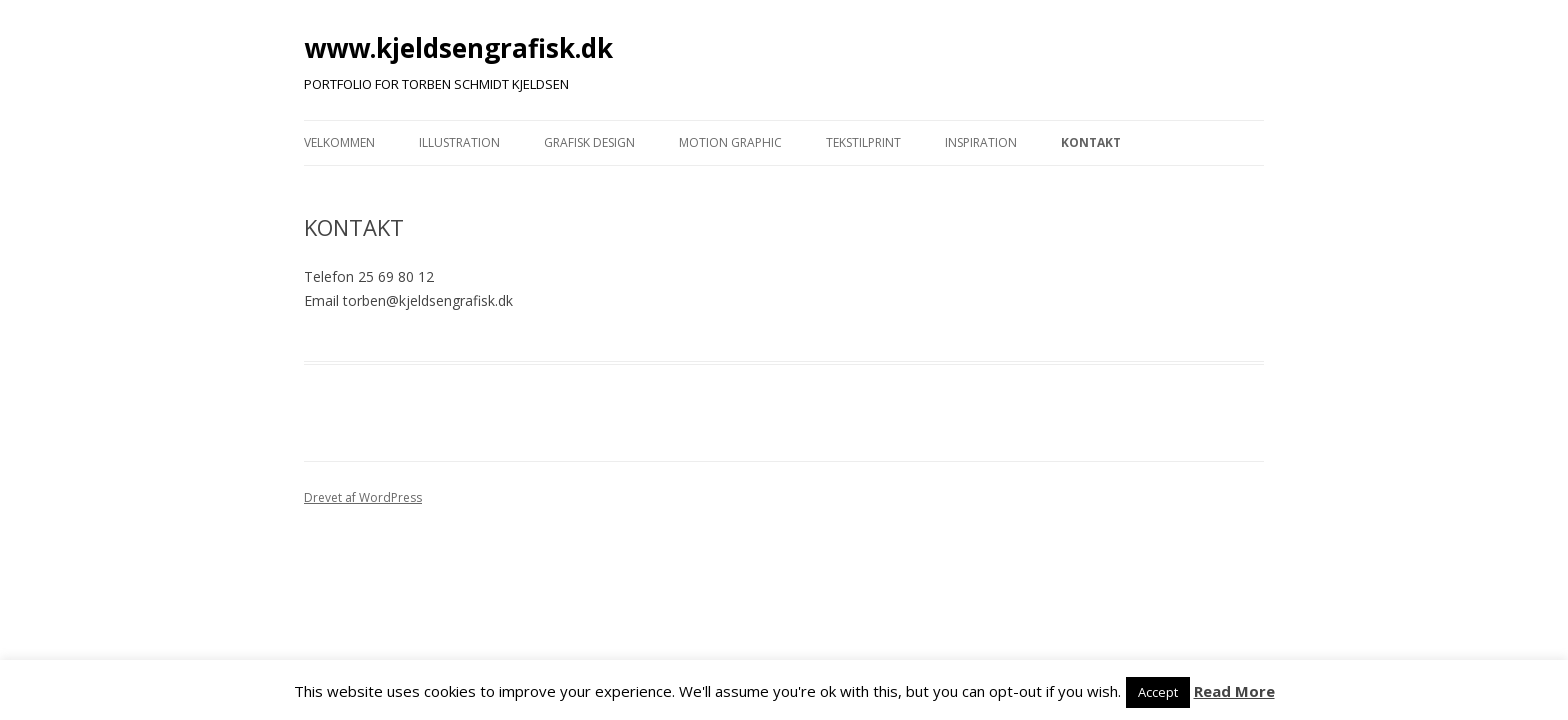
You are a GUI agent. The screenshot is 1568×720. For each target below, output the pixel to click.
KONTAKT (1091, 142)
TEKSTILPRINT (863, 142)
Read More (1234, 691)
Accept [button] (1158, 692)
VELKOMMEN (339, 142)
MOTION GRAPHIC (730, 142)
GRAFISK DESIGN (589, 142)
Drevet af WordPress (363, 497)
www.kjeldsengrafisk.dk (458, 48)
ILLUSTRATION (459, 142)
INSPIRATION (981, 142)
